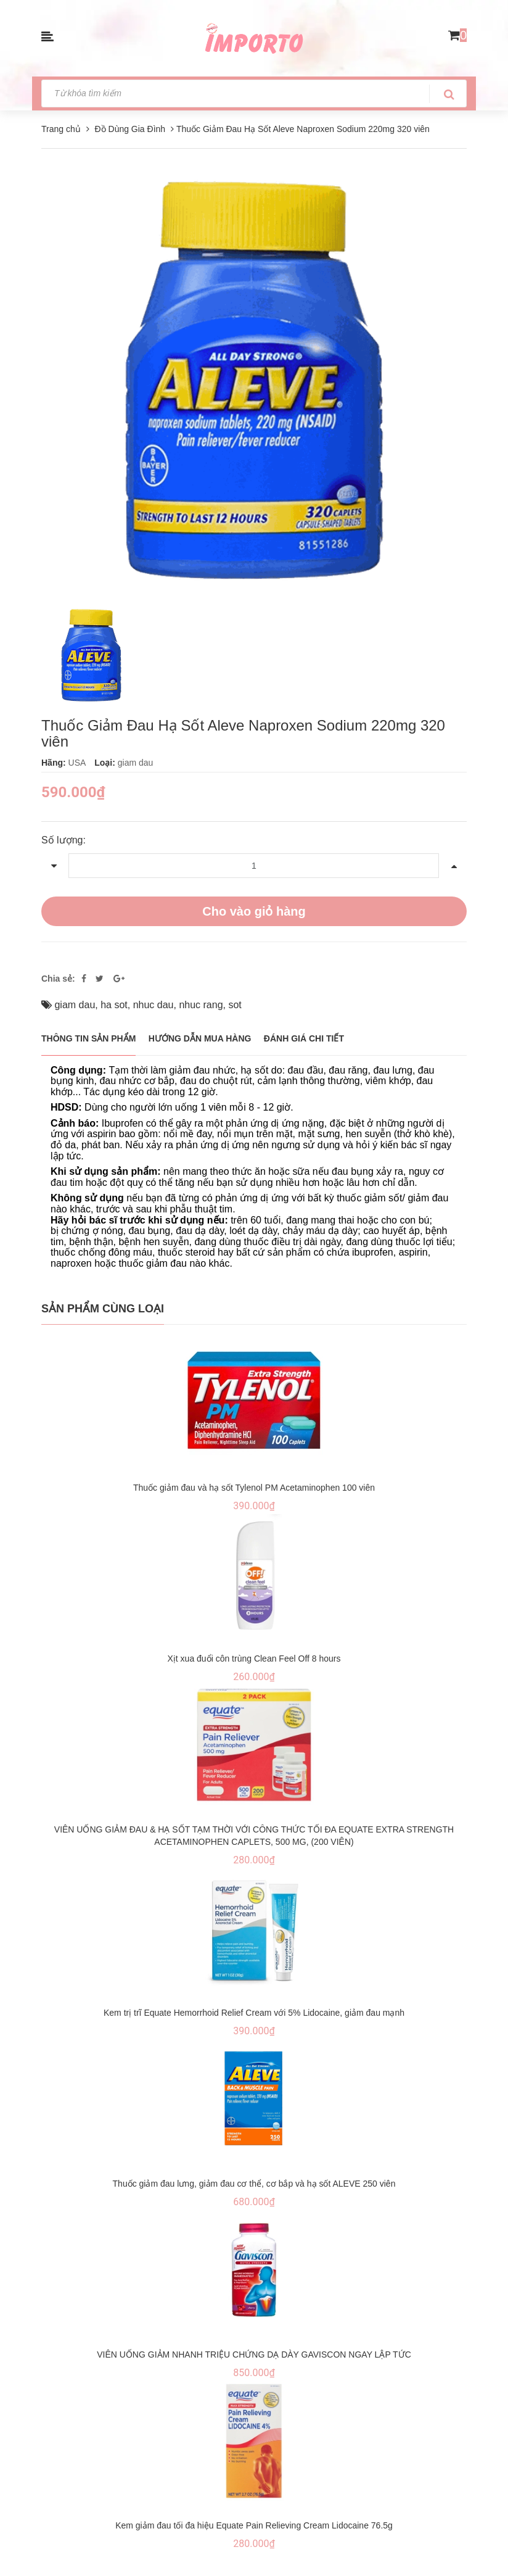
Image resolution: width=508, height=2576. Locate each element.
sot (234, 1005)
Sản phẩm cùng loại (102, 1308)
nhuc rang (201, 1005)
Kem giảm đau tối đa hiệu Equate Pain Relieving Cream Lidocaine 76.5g (254, 2525)
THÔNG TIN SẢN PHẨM (88, 1038)
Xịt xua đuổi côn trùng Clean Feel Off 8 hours (253, 1658)
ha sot (114, 1005)
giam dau (74, 1005)
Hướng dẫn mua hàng (200, 1038)
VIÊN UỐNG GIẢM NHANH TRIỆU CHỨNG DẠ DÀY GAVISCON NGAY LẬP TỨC (254, 2354)
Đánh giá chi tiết (304, 1038)
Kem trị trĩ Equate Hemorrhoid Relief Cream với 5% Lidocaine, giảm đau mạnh (254, 2013)
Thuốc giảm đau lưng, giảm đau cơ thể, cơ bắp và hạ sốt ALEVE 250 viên (254, 2184)
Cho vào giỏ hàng (254, 911)
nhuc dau (153, 1005)
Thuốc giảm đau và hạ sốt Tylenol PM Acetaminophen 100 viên (254, 1488)
